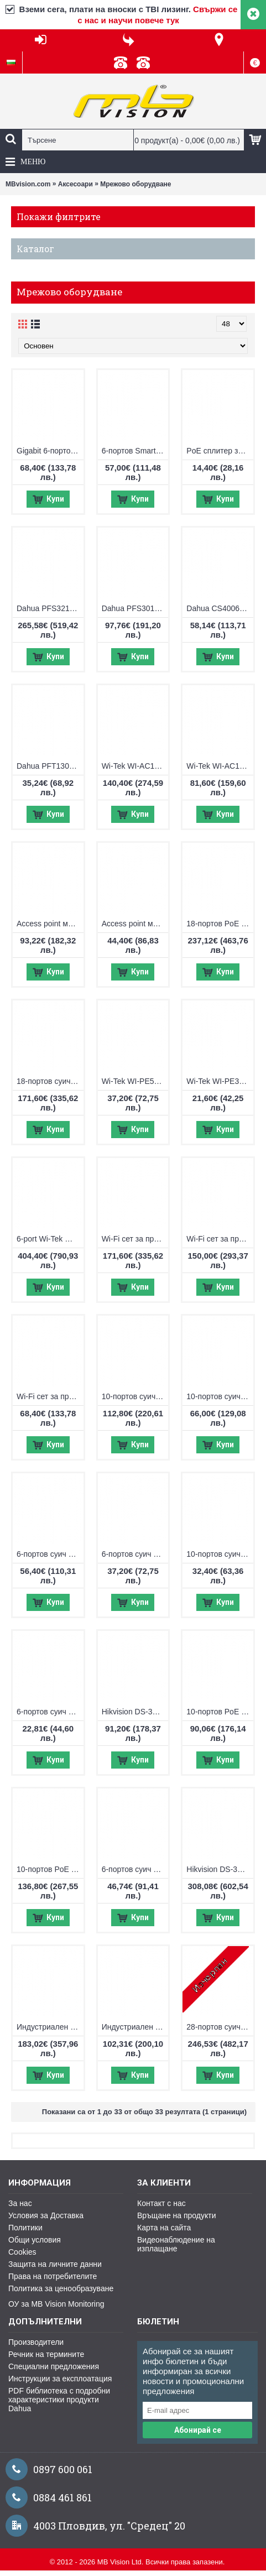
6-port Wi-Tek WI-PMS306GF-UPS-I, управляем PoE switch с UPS (50, 1238)
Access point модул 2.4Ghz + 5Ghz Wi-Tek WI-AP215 (50, 923)
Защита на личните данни (55, 2264)
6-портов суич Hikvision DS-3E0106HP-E (135, 1869)
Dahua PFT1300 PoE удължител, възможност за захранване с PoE (50, 766)
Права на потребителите (52, 2276)
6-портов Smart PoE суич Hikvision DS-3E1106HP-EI (135, 450)
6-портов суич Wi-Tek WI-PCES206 (135, 1554)
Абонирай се (197, 2430)
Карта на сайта (164, 2227)
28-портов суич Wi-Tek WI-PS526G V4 (219, 2026)
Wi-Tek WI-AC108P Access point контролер (135, 766)
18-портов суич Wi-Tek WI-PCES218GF (50, 1081)
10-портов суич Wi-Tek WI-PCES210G (219, 1396)
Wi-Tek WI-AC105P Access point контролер (219, 766)
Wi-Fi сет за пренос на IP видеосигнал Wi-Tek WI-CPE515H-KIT (135, 1238)
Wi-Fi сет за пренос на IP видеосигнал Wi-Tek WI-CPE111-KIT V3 (50, 1396)
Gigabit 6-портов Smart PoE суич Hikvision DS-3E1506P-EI (50, 450)
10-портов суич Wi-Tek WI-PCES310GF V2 (135, 1396)
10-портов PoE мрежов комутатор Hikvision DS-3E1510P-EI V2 (50, 1869)
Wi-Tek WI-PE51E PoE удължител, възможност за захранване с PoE (135, 1081)
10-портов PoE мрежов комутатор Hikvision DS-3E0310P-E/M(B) (219, 1711)
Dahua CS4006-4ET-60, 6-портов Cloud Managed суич (219, 608)
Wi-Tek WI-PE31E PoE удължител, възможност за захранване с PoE (219, 1081)
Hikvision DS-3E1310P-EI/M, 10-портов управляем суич (135, 1711)
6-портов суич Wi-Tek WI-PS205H (50, 1711)
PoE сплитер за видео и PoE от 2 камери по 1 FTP (219, 450)
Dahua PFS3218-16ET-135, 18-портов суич (50, 608)
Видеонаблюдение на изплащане (176, 2244)
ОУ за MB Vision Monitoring (56, 2303)
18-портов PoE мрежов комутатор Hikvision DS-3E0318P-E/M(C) (219, 923)
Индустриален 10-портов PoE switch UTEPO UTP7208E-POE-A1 (50, 2026)
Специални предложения (53, 2366)
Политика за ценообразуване (60, 2288)
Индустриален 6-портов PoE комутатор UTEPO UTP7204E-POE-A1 (135, 2026)
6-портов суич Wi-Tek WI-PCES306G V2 (50, 1554)
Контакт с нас (161, 2203)
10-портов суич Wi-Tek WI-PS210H (219, 1554)
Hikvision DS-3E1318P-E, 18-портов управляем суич (219, 1869)
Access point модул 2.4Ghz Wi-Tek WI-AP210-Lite (135, 923)
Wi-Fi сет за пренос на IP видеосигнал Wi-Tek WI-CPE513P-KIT (219, 1238)
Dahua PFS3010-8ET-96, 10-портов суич (135, 608)
